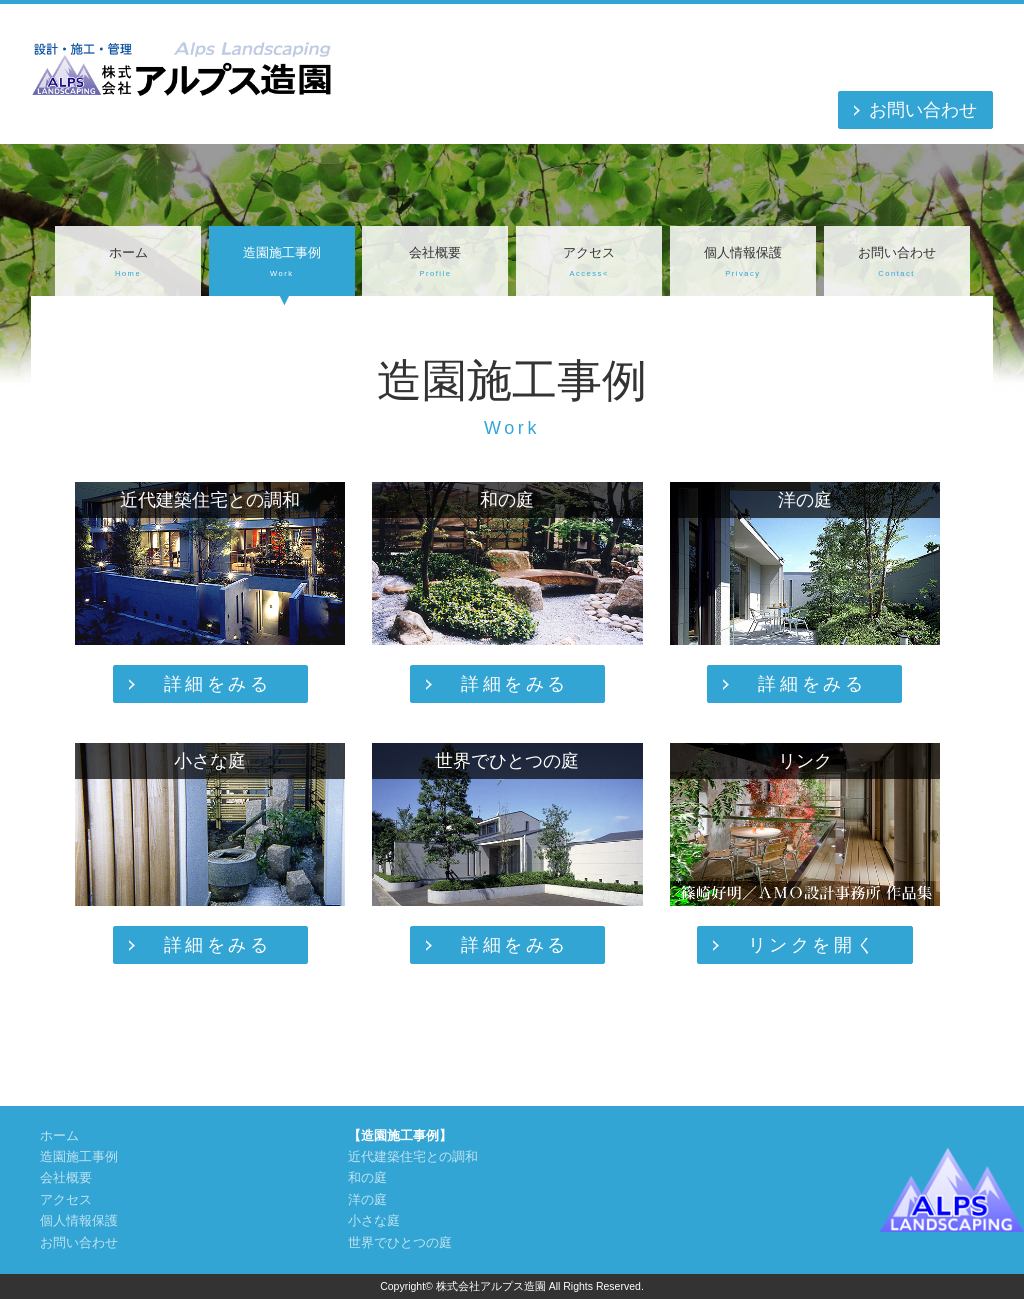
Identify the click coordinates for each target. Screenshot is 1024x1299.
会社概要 (435, 263)
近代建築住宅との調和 (413, 1157)
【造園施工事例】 (400, 1136)
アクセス (589, 263)
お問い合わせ (923, 110)
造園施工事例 (282, 263)
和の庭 (367, 1178)
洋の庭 (367, 1200)
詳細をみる (218, 684)
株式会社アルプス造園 (491, 1286)
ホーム (128, 263)
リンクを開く (813, 945)
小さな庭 (374, 1221)
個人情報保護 (743, 263)
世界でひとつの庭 (400, 1243)
